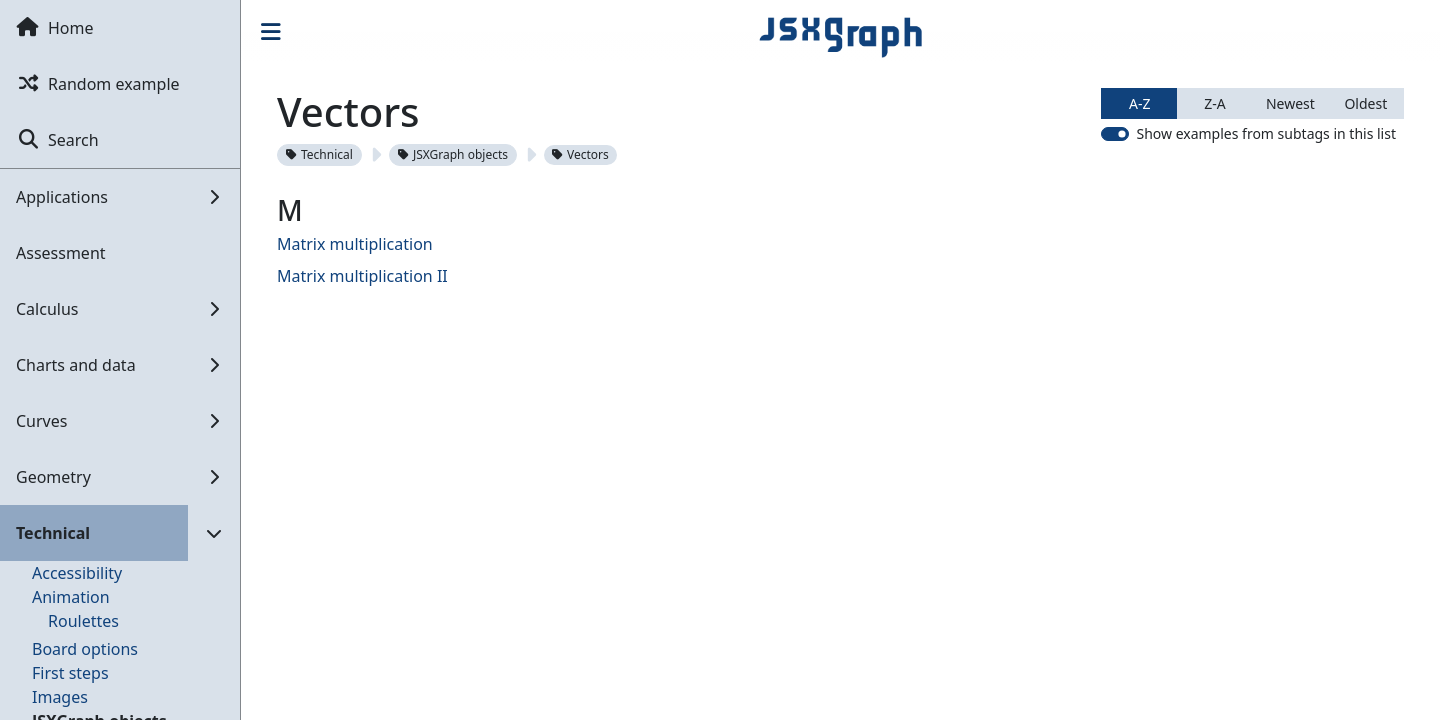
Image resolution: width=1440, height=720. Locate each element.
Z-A (1214, 103)
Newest (1290, 103)
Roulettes (83, 621)
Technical (319, 154)
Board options (85, 649)
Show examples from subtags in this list (1266, 133)
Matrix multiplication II (362, 276)
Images (60, 697)
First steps (70, 673)
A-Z (1139, 103)
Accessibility (77, 573)
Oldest (1365, 103)
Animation (71, 597)
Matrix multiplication (355, 244)
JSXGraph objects (453, 154)
